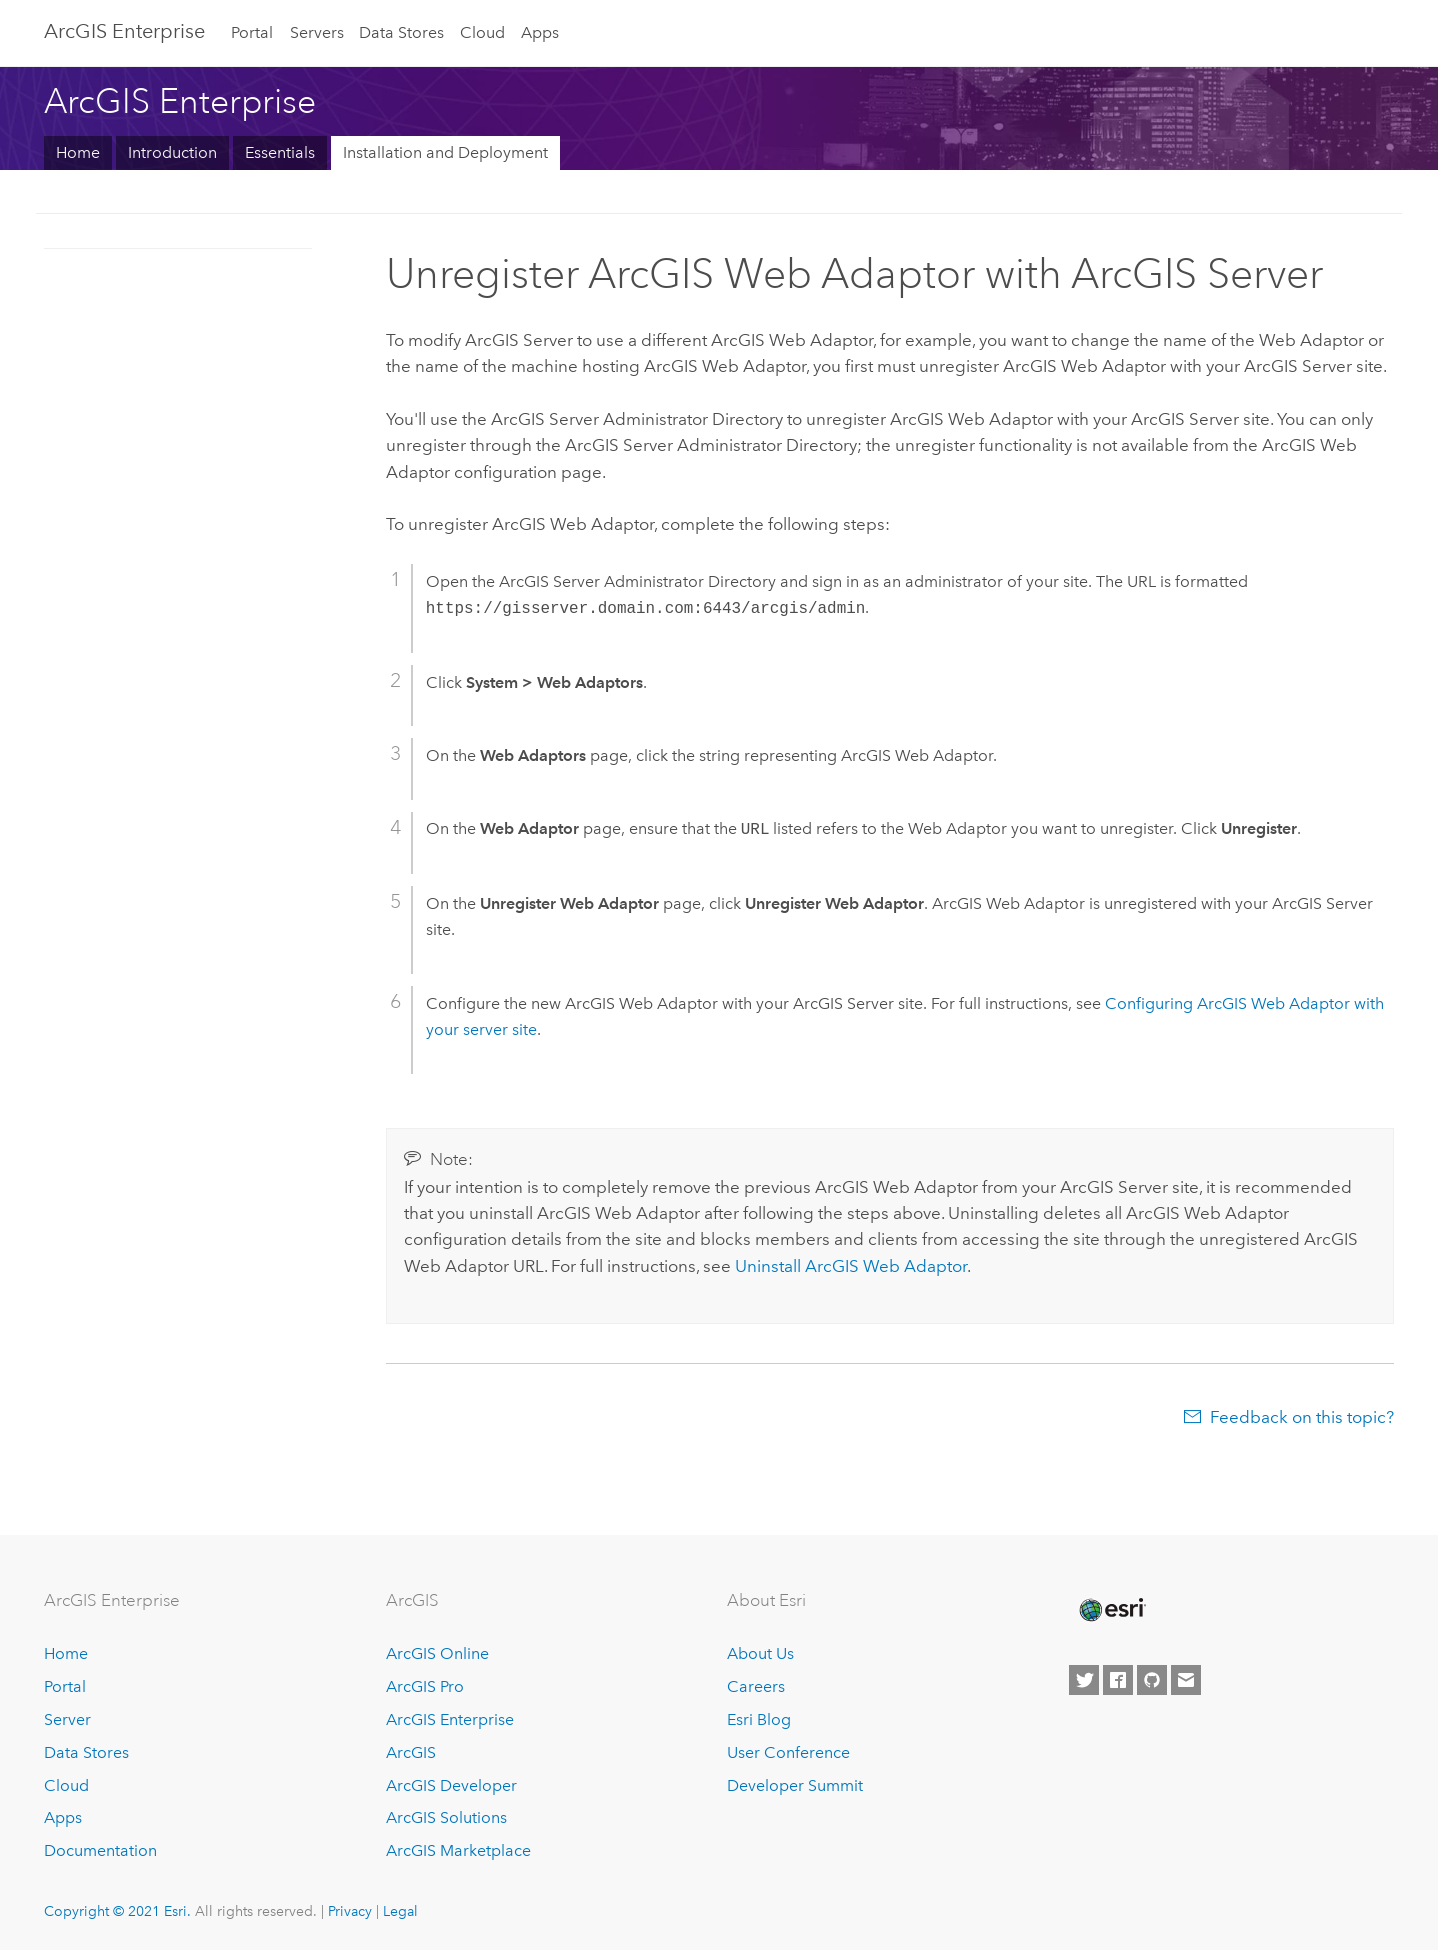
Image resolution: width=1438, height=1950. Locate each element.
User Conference (788, 1752)
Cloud (482, 32)
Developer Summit (795, 1785)
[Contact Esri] (1186, 1680)
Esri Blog (759, 1719)
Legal (400, 1911)
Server (67, 1719)
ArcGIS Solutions (446, 1817)
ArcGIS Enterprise (450, 1719)
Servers (317, 32)
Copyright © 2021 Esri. (117, 1911)
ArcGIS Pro (425, 1686)
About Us (760, 1653)
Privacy (350, 1911)
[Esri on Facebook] (1118, 1680)
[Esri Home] (1111, 1610)
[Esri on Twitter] (1084, 1680)
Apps (540, 32)
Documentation (100, 1850)
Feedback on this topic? (1302, 1417)
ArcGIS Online (437, 1653)
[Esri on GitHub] (1152, 1680)
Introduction (172, 152)
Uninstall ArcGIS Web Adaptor (851, 1266)
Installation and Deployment (445, 152)
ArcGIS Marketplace (458, 1850)
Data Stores (401, 32)
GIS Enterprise (124, 31)
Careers (756, 1686)
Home (78, 152)
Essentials (280, 152)
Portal (252, 32)
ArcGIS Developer (451, 1785)
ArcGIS (411, 1752)
